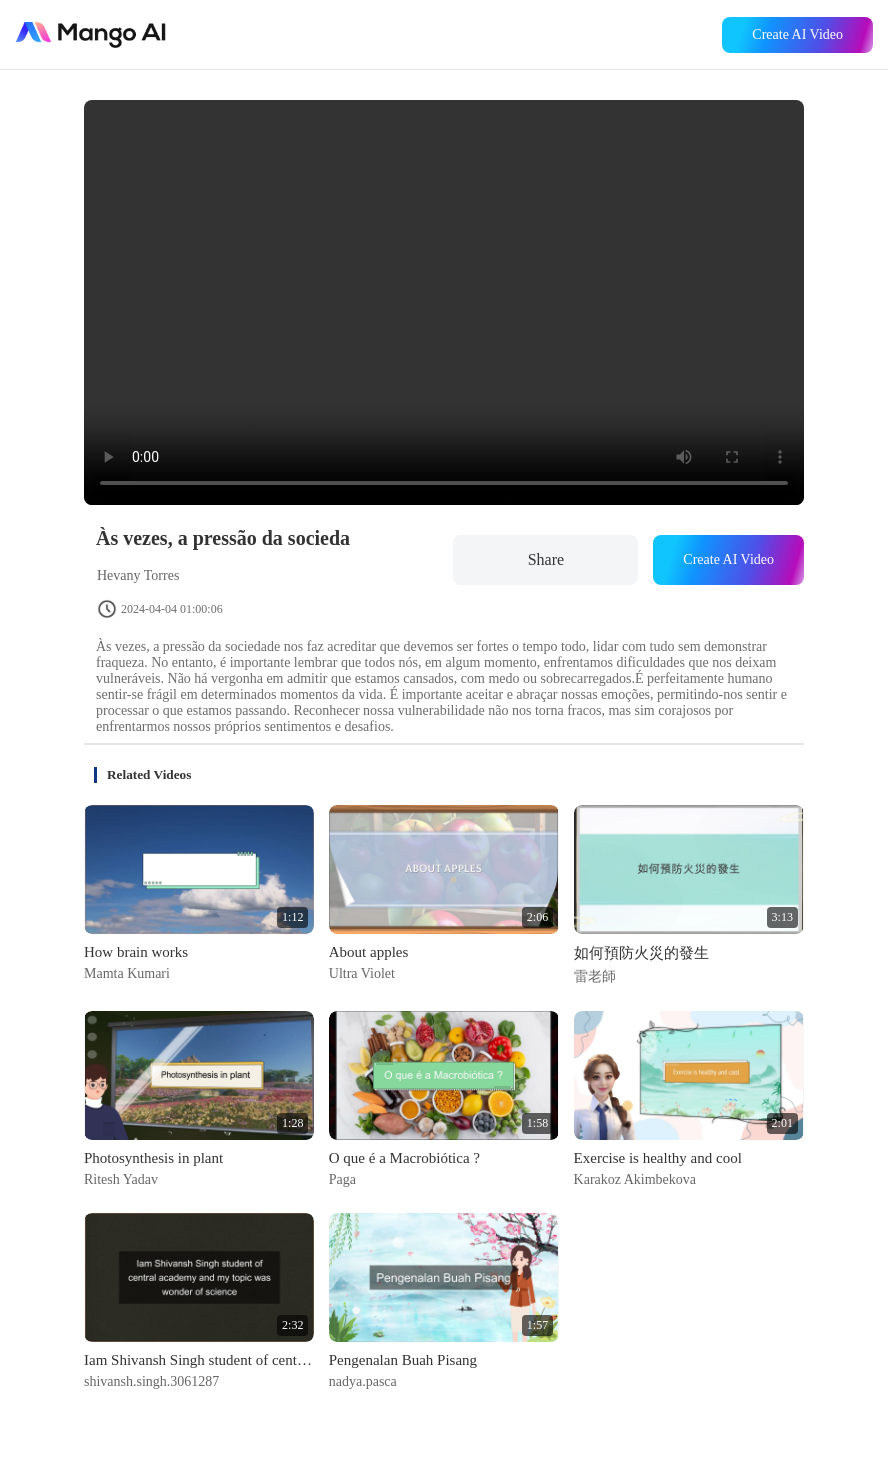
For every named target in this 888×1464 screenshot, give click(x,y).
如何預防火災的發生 (641, 953)
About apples (369, 952)
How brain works (136, 952)
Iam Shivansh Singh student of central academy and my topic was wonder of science (199, 1360)
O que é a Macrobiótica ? (404, 1158)
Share (546, 559)
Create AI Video (797, 34)
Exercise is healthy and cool (658, 1158)
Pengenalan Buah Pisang (403, 1360)
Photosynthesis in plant (153, 1158)
